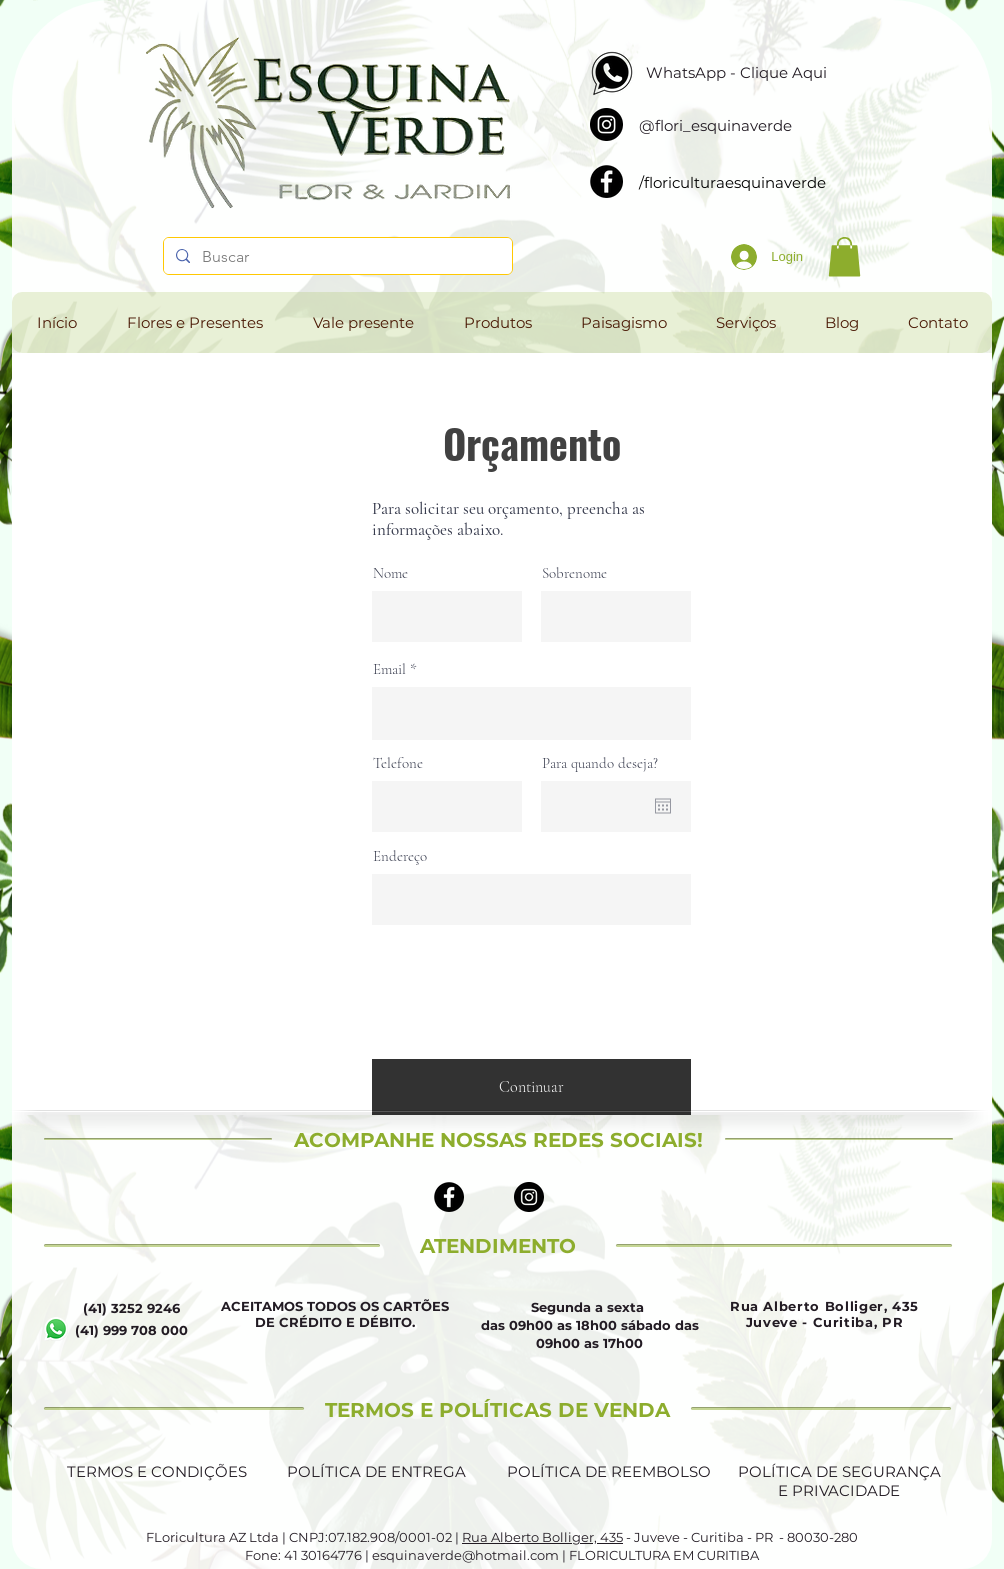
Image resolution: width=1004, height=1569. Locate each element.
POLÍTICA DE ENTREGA (376, 1471)
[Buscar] (336, 257)
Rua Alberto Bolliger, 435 (542, 1537)
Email (389, 669)
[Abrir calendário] (663, 806)
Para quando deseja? (600, 763)
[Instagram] (606, 124)
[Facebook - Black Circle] (449, 1197)
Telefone (398, 763)
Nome (390, 573)
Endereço (400, 856)
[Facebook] (606, 181)
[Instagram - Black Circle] (529, 1197)
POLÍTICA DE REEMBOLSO (609, 1471)
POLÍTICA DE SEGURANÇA (839, 1471)
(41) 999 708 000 (131, 1330)
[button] (844, 256)
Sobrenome (574, 573)
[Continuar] (531, 1087)
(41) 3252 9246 (131, 1308)
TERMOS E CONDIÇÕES (157, 1471)
